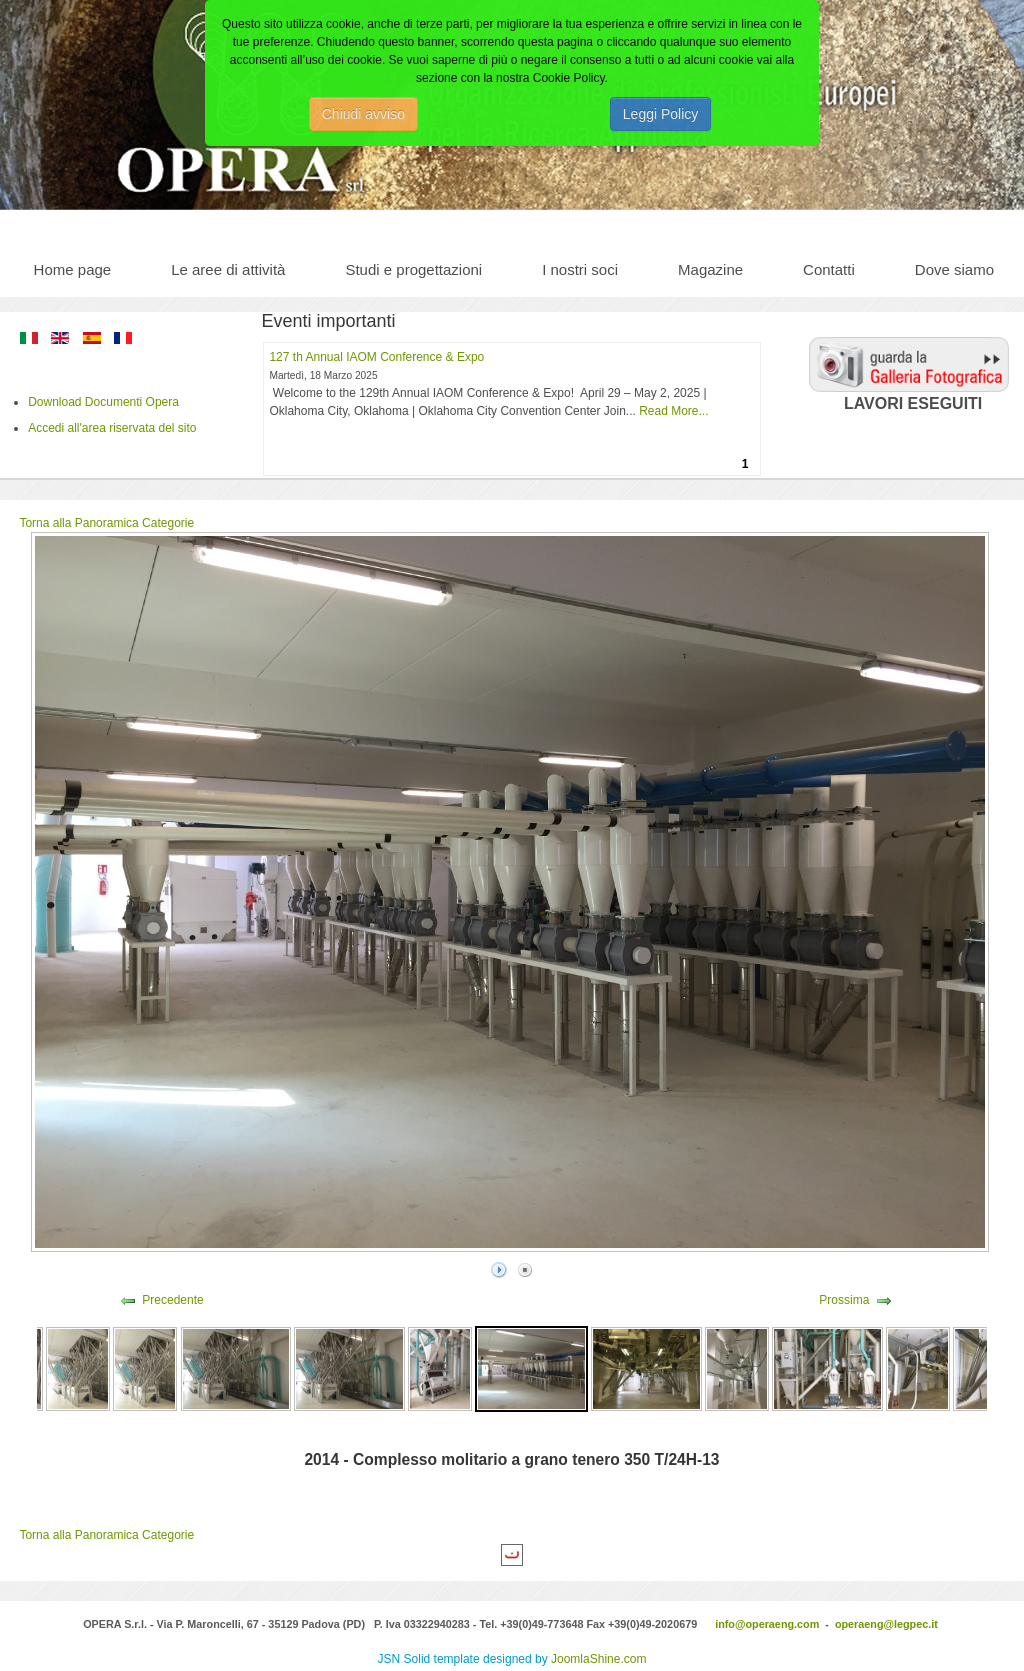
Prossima (844, 1300)
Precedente (172, 1300)
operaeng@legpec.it (886, 1624)
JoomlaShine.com (598, 1659)
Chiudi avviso (363, 114)
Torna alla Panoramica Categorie (106, 523)
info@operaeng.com (767, 1624)
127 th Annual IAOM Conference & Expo (376, 357)
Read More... (673, 411)
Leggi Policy (661, 114)
